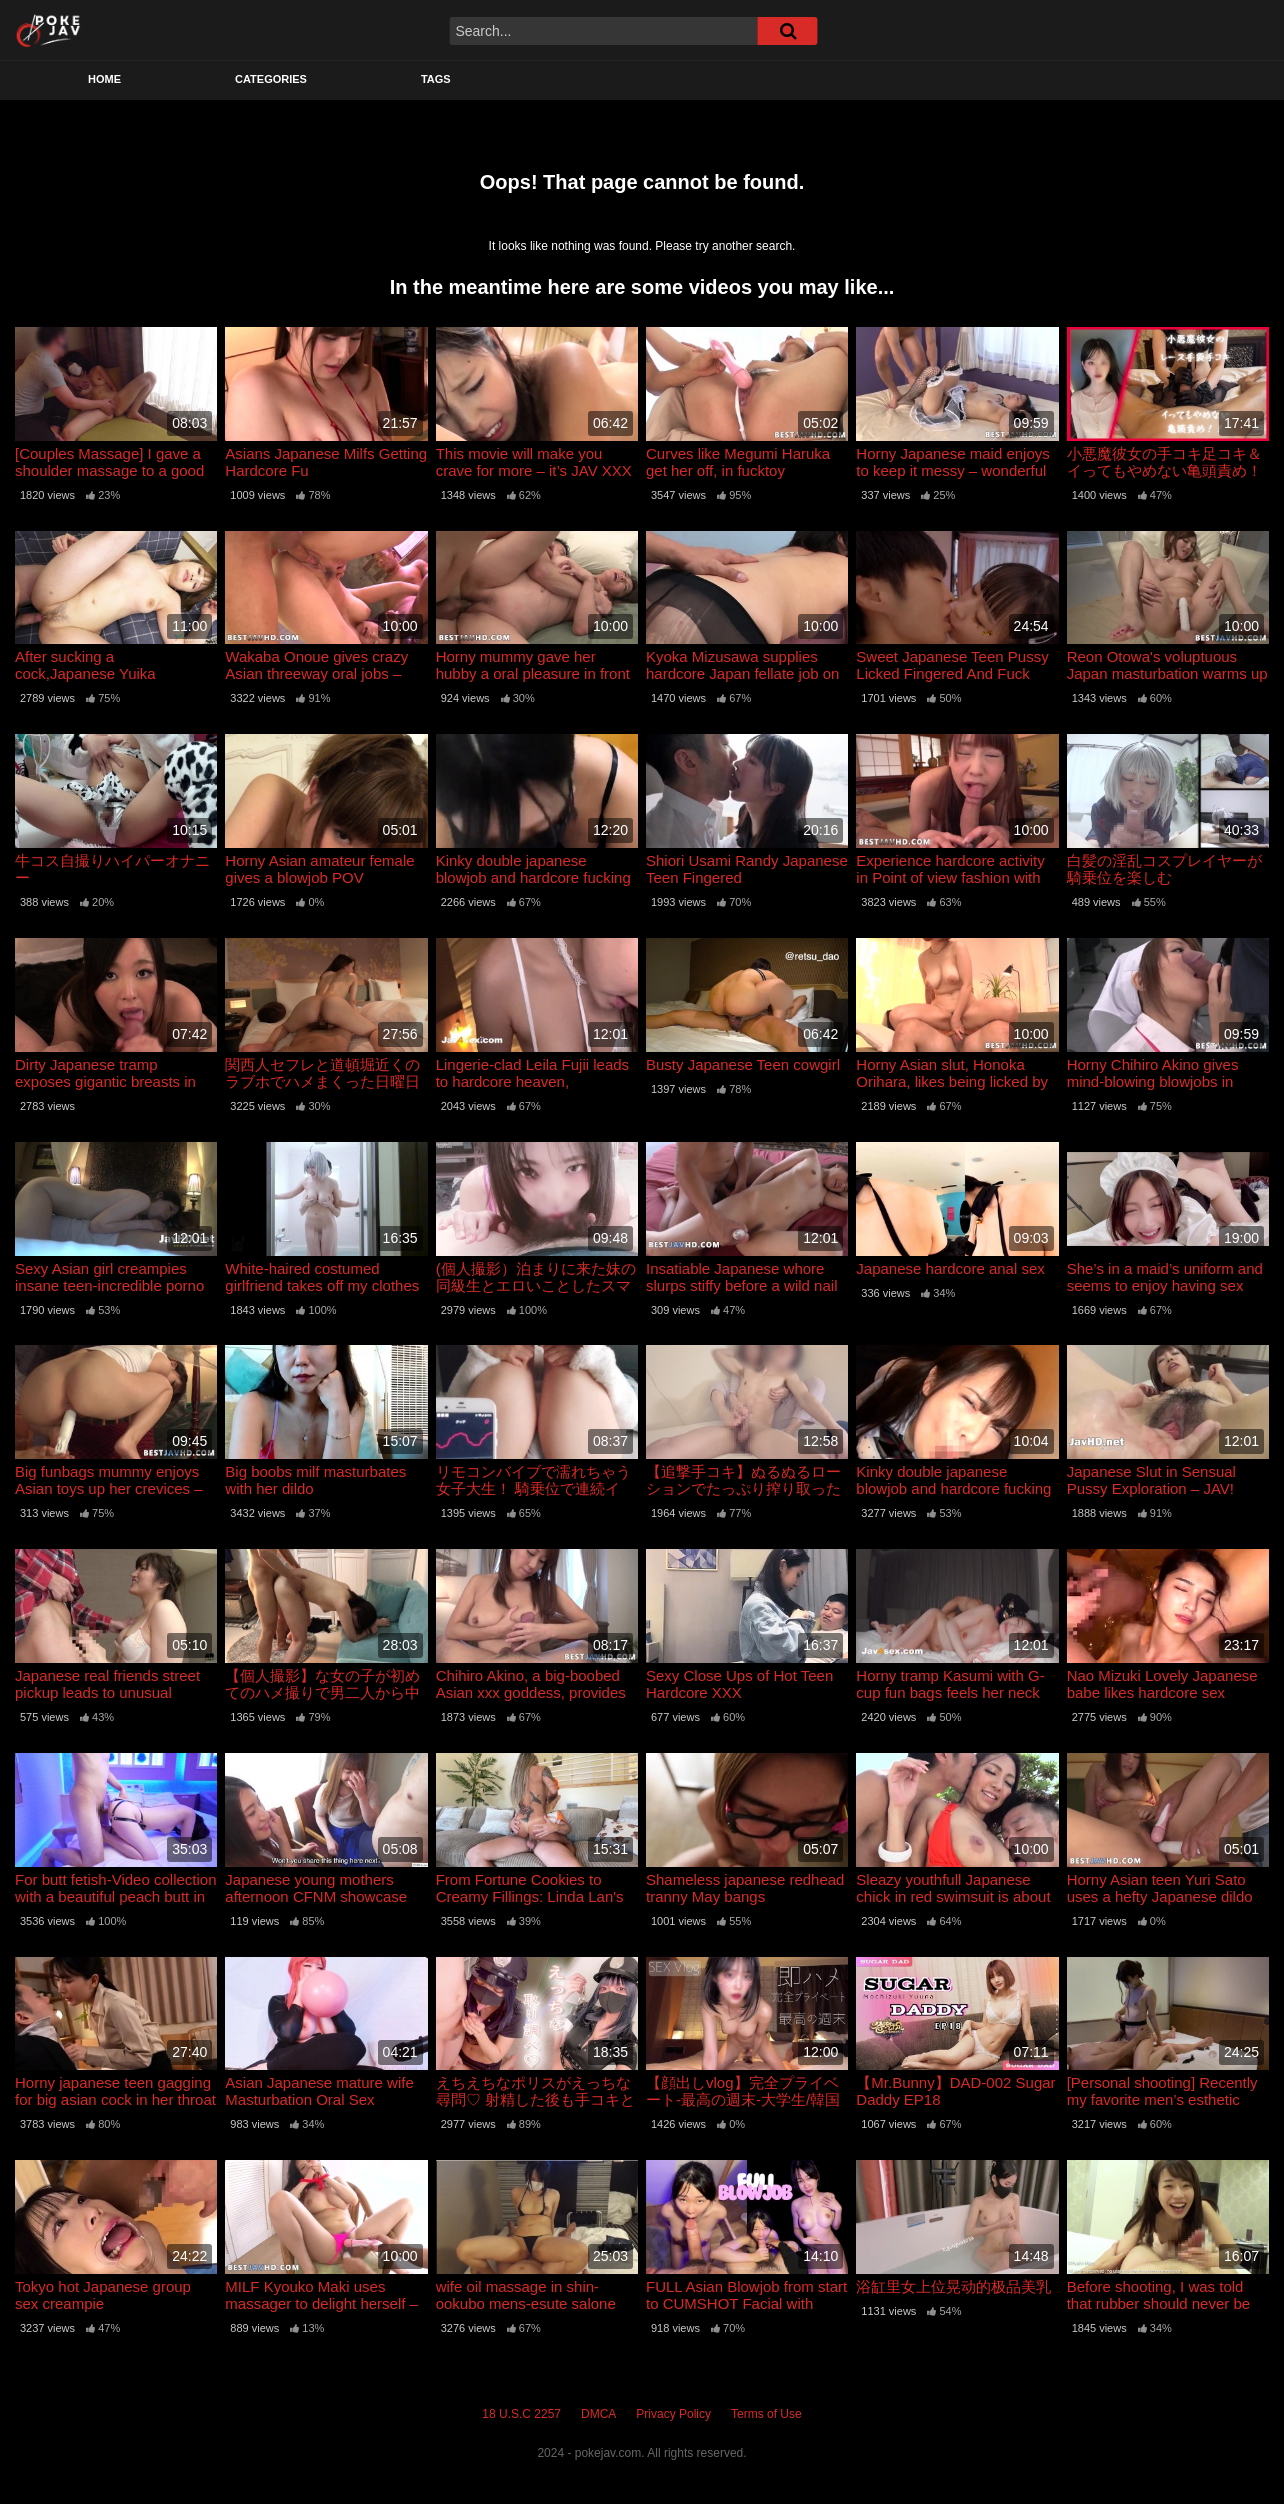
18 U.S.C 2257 (521, 2414)
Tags (436, 79)
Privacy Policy (673, 2414)
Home (104, 79)
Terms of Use (766, 2414)
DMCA (598, 2414)
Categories (271, 79)
